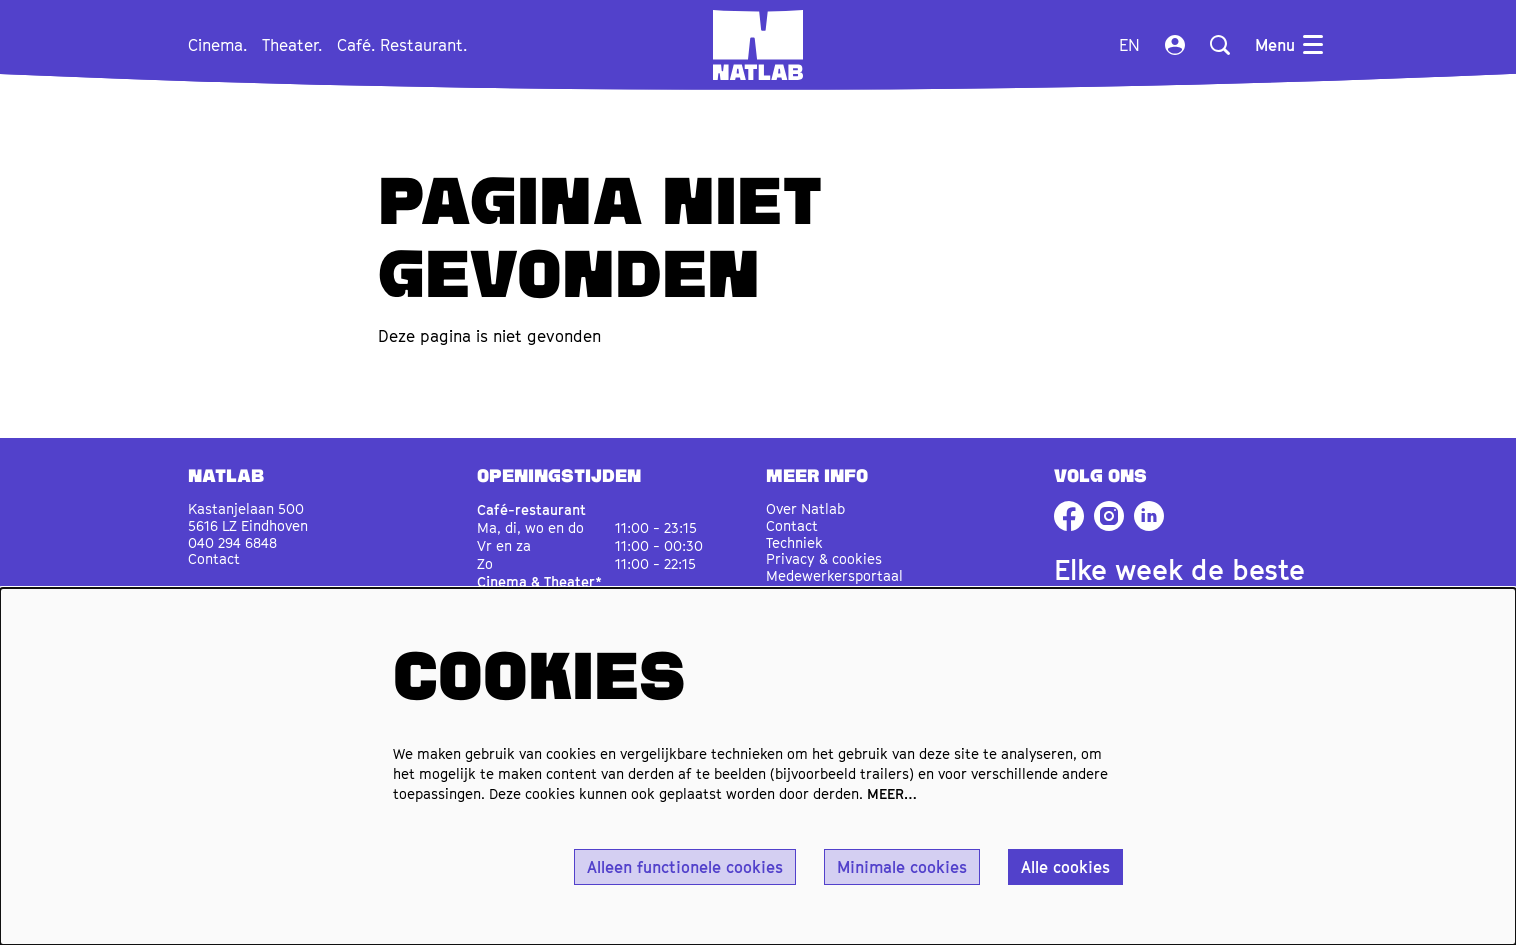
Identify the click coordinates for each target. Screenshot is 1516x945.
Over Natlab (805, 508)
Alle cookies (1065, 867)
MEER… (892, 793)
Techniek (794, 542)
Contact (214, 558)
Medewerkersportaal (834, 575)
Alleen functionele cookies (685, 867)
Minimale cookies (902, 867)
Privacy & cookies (824, 558)
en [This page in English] (1129, 45)
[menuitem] (217, 45)
